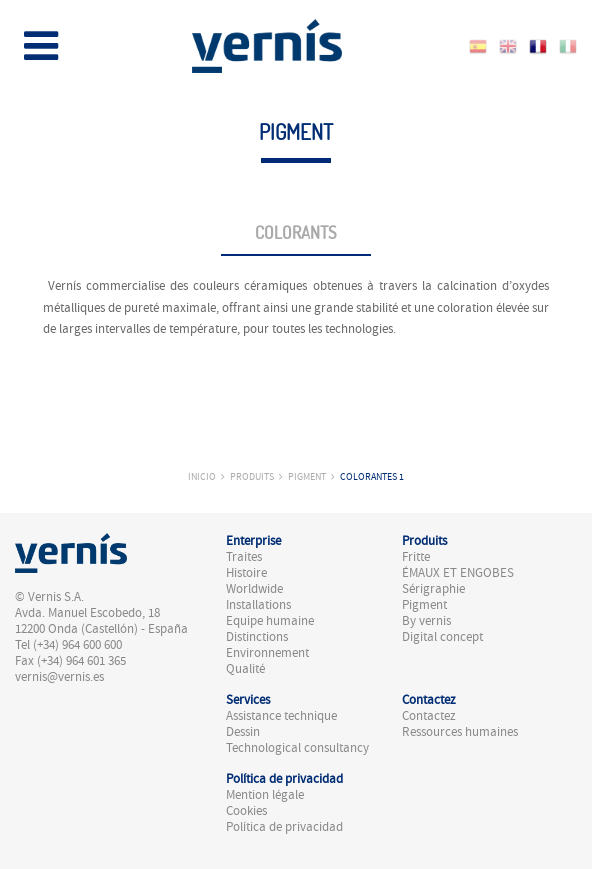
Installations (258, 605)
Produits (252, 476)
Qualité (245, 669)
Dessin (243, 732)
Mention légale (265, 795)
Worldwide (254, 589)
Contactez (429, 716)
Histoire (246, 573)
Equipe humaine (270, 621)
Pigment (307, 476)
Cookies (246, 811)
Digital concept (442, 637)
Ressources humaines (460, 732)
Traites (244, 557)
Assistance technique (281, 716)
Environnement (267, 653)
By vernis (426, 621)
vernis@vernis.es (59, 677)
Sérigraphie (433, 589)
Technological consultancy (297, 748)
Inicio (202, 476)
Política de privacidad (284, 827)
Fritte (416, 557)
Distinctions (257, 637)
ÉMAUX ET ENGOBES (458, 573)
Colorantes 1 (372, 476)
